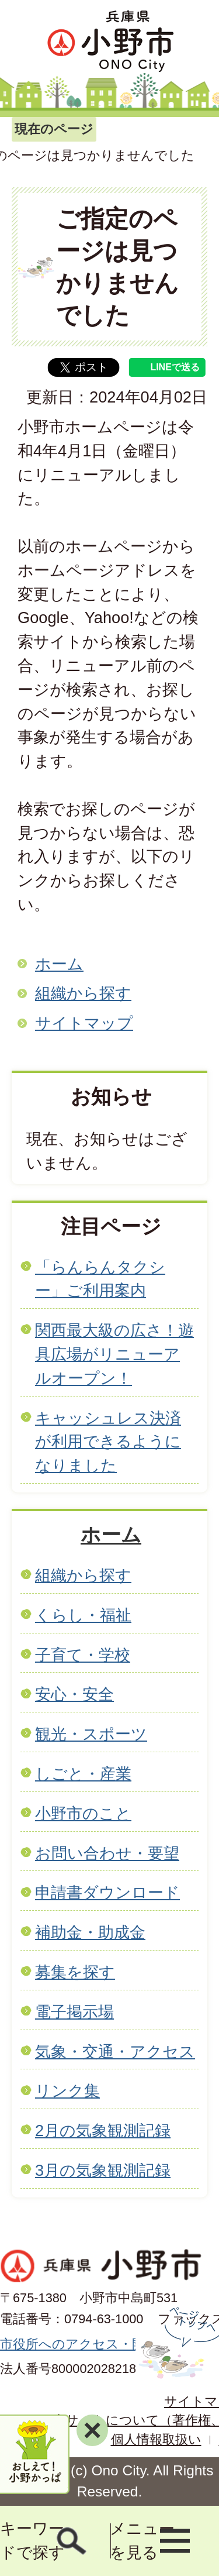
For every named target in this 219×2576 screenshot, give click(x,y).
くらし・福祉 (83, 1615)
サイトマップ (84, 1023)
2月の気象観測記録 (103, 2130)
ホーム (59, 964)
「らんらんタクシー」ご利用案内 (100, 1279)
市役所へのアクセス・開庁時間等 (98, 2344)
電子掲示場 (74, 2012)
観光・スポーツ (91, 1734)
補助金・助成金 (90, 1932)
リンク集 (67, 2091)
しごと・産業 (83, 1774)
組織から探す (83, 993)
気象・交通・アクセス (115, 2051)
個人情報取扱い (156, 2439)
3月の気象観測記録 (103, 2170)
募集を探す (75, 1972)
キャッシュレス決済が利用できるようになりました (108, 1442)
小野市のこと (83, 1813)
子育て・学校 (82, 1655)
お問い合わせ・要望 (107, 1853)
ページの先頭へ (177, 2343)
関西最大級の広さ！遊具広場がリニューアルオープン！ (114, 1354)
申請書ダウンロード (107, 1892)
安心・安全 (74, 1694)
